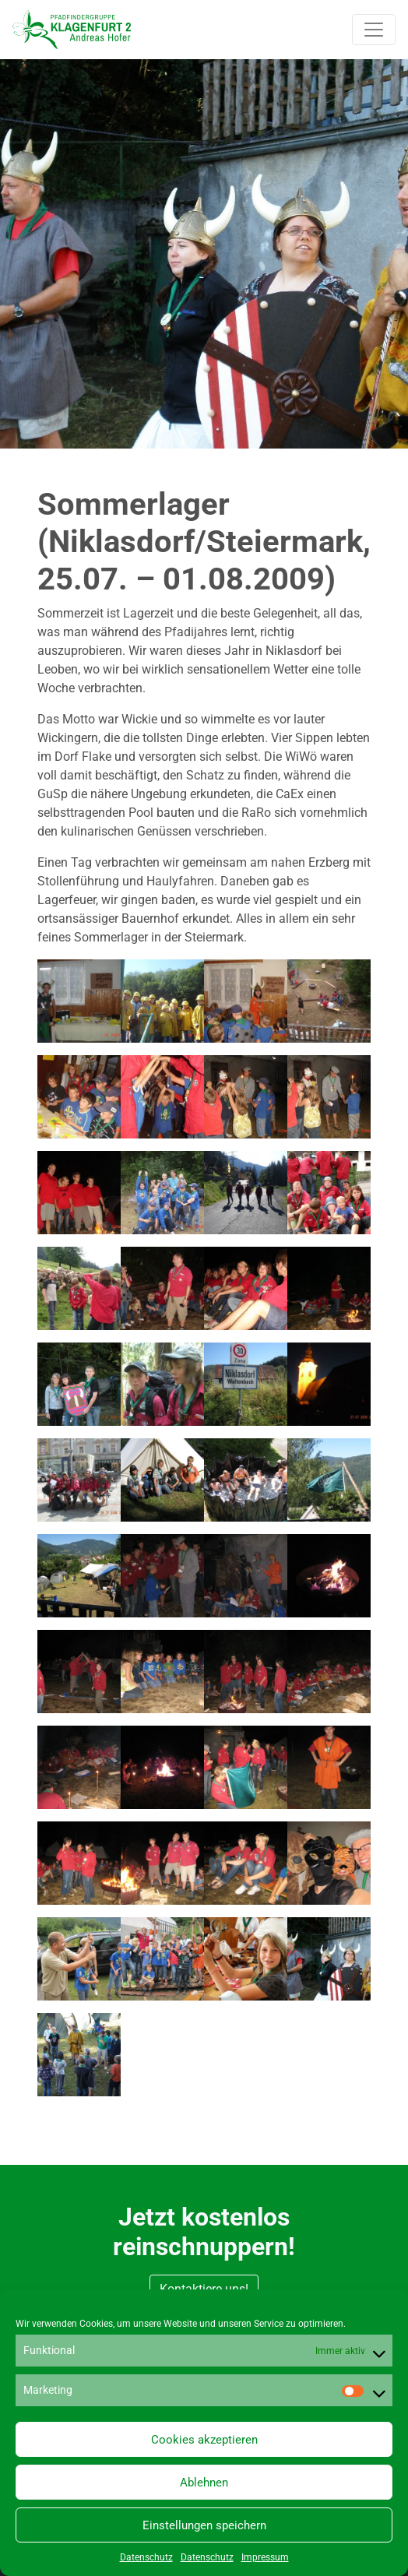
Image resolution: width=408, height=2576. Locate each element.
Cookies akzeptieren (204, 2440)
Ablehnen (204, 2483)
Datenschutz (146, 2557)
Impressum (265, 2557)
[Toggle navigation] (374, 29)
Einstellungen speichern (204, 2525)
